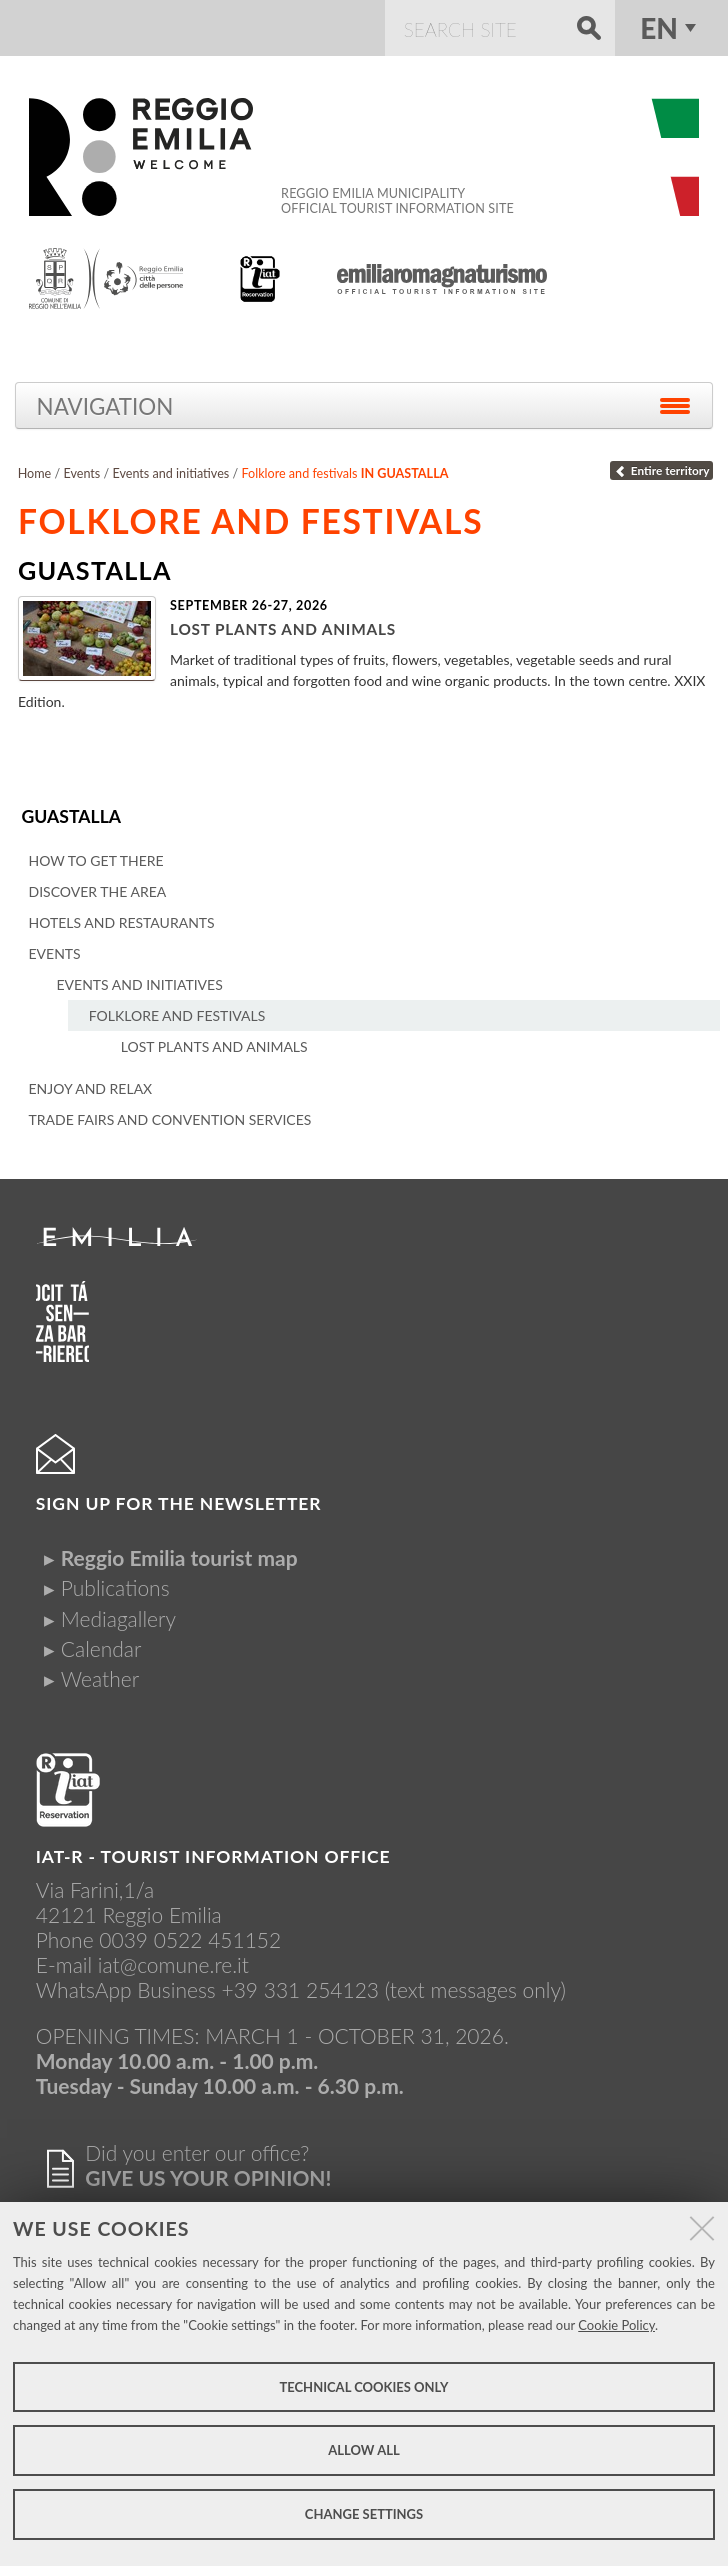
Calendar (101, 1648)
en (659, 28)
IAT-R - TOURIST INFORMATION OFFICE (213, 1856)
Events (81, 473)
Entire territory (661, 470)
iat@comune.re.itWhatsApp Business (142, 1977)
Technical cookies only (363, 2387)
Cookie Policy (616, 2325)
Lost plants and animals (283, 629)
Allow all (363, 2450)
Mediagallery (118, 1617)
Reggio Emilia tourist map (179, 1557)
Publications (115, 1587)
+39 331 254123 (300, 1989)
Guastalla (71, 816)
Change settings (364, 2514)
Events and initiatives (170, 473)
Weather (100, 1678)
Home (35, 473)
